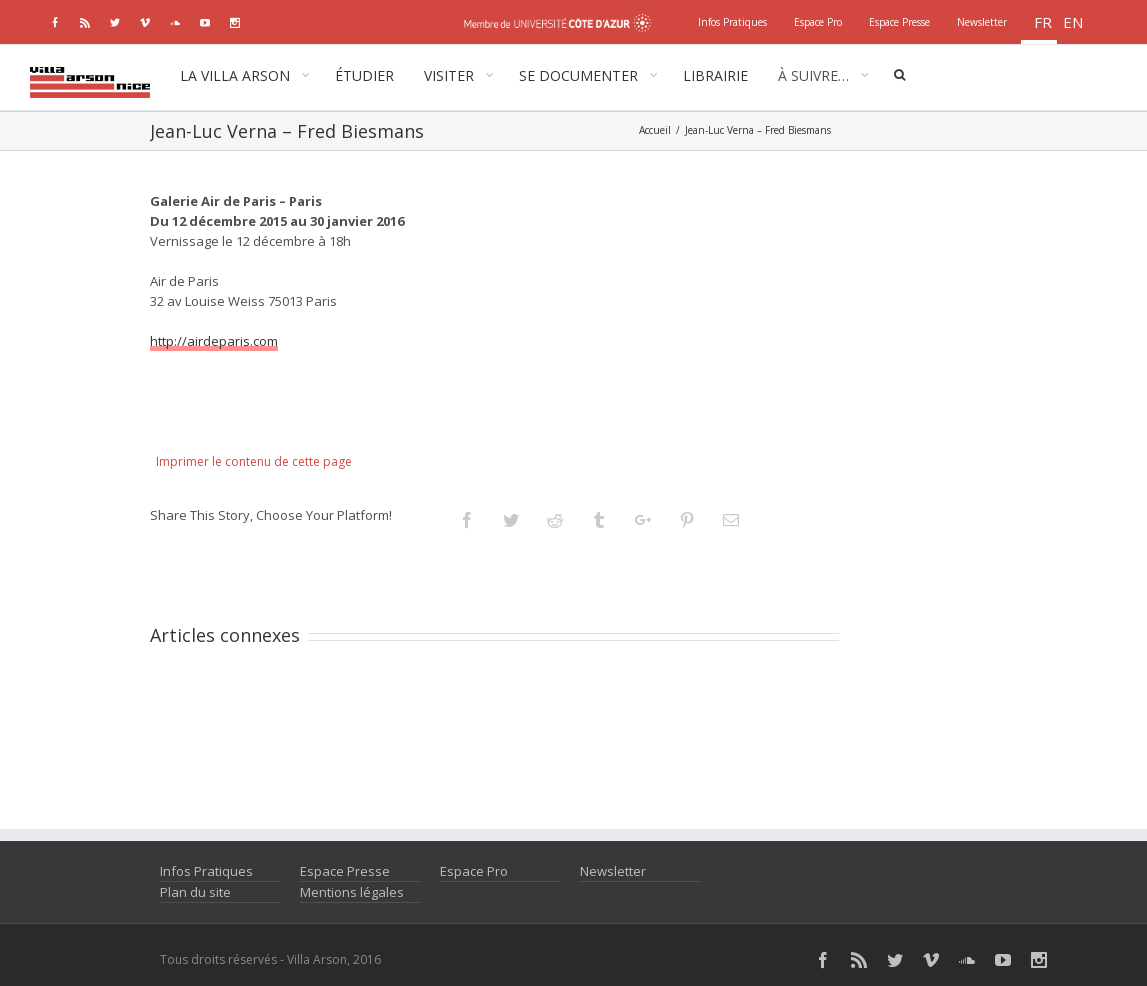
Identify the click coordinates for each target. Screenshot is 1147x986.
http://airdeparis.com (214, 341)
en (1073, 22)
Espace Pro (474, 871)
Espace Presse (345, 871)
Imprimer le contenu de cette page (254, 461)
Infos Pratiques (206, 871)
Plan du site (195, 892)
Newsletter (613, 871)
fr (1043, 22)
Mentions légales (352, 892)
